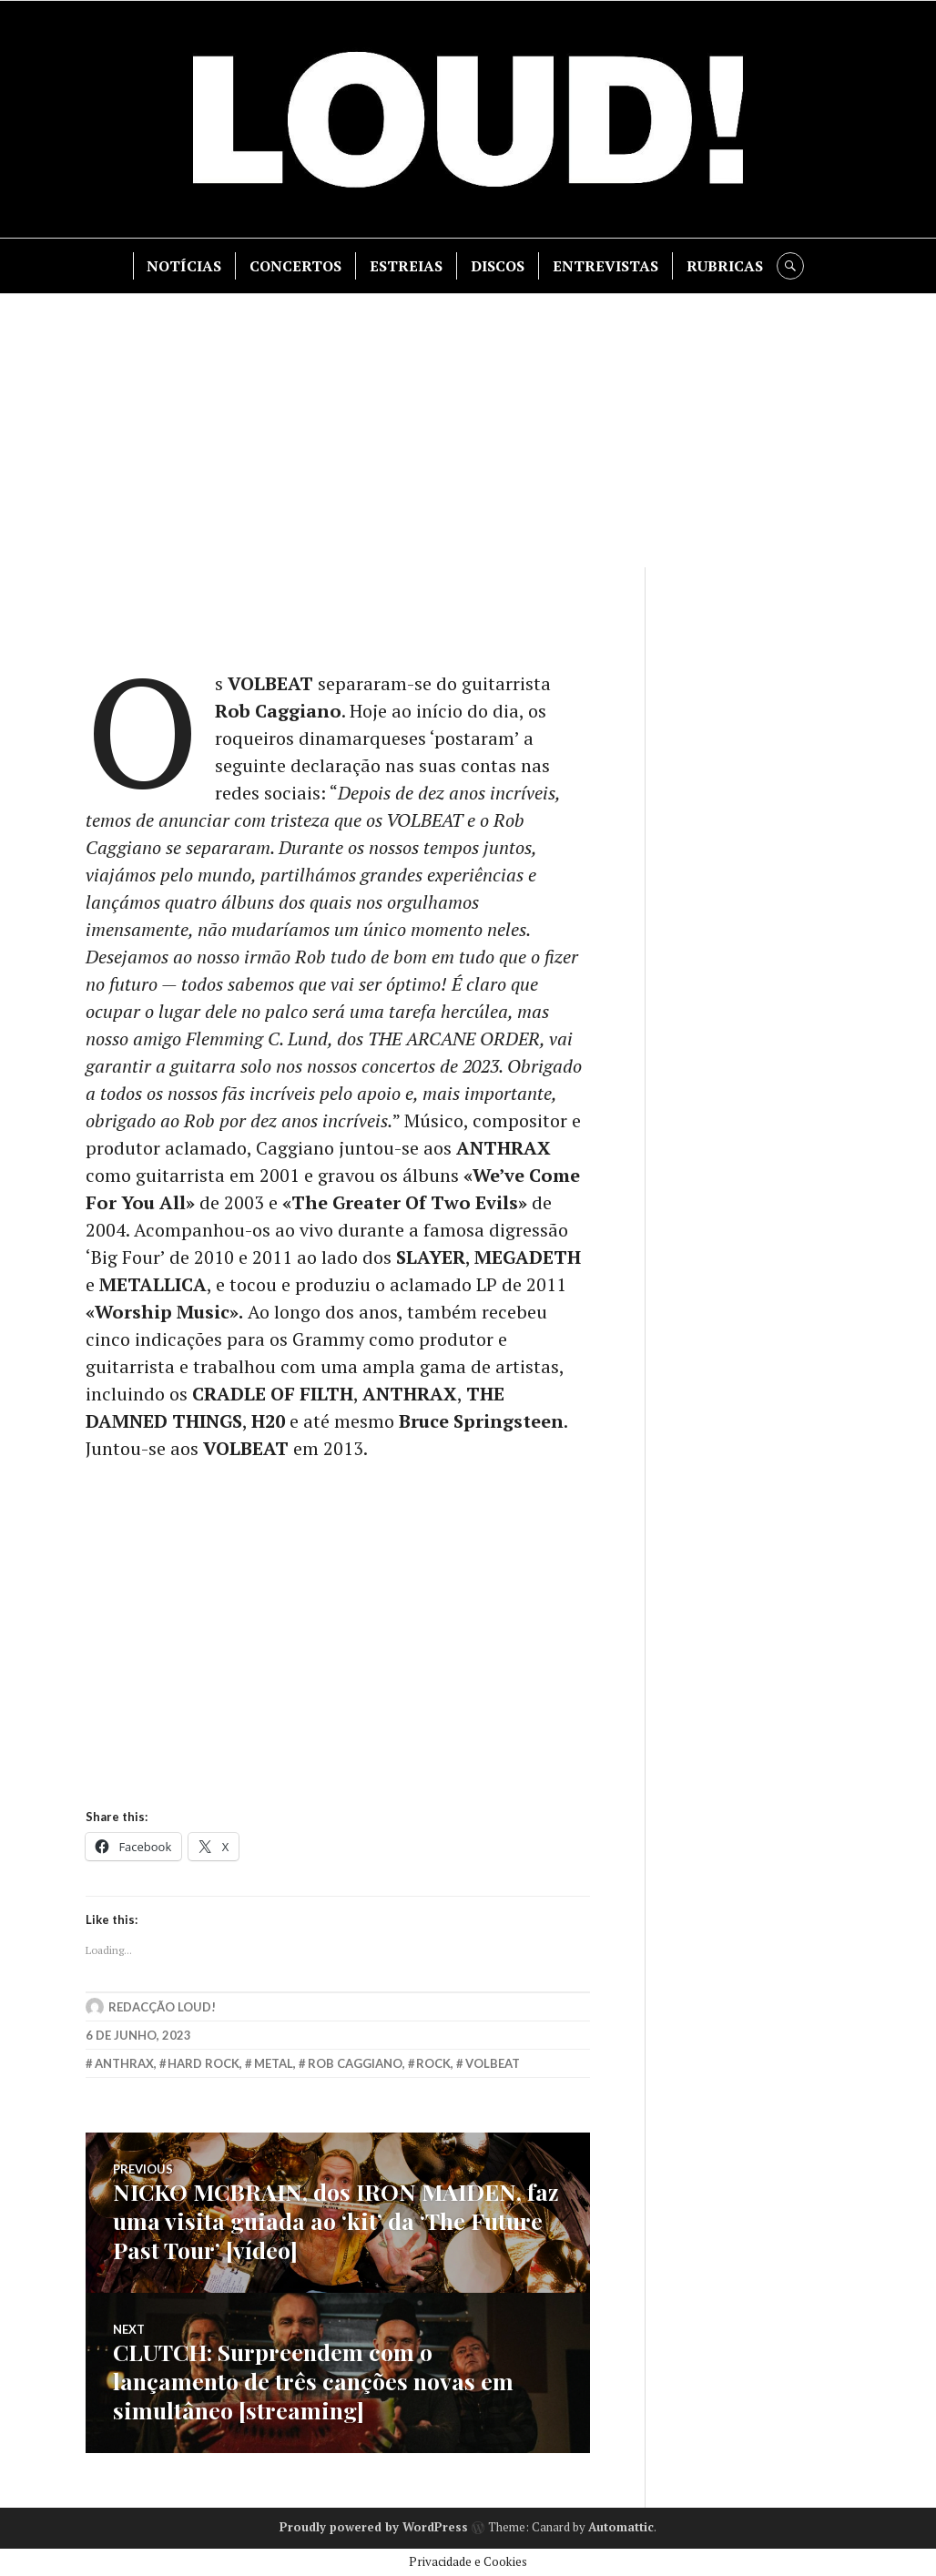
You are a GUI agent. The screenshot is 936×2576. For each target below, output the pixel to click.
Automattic (621, 2527)
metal (273, 2063)
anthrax (124, 2063)
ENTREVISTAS (605, 266)
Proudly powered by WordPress (374, 2527)
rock (433, 2063)
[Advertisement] (470, 430)
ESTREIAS (406, 266)
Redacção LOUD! (162, 2007)
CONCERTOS (295, 266)
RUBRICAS (725, 266)
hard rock (203, 2063)
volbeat (492, 2063)
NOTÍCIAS (184, 266)
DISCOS (497, 266)
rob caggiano (355, 2063)
